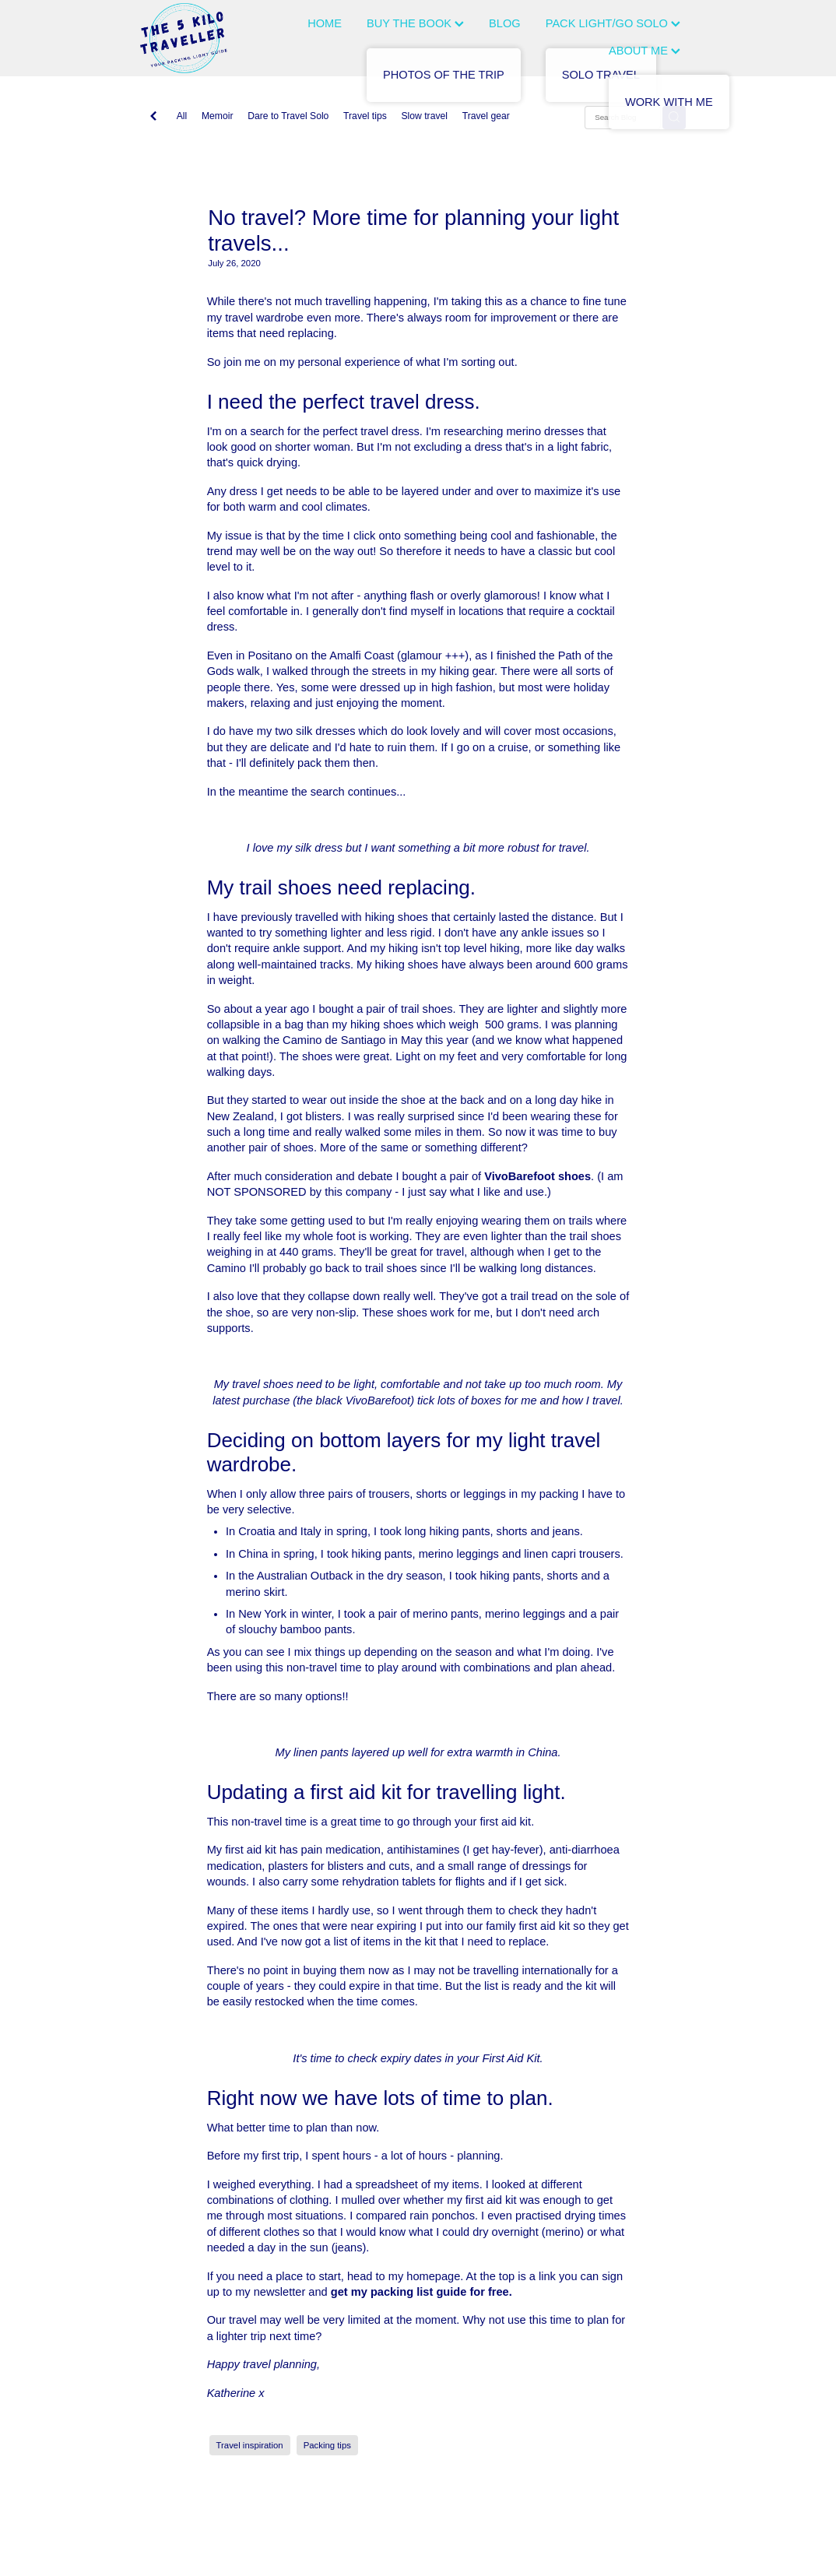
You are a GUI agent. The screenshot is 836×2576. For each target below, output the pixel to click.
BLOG (505, 23)
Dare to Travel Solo (288, 116)
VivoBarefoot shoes (537, 1176)
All (182, 116)
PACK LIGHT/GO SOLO (613, 23)
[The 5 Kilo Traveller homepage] (195, 38)
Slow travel (424, 116)
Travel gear (486, 116)
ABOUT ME (644, 50)
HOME (324, 23)
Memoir (218, 116)
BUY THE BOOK (415, 23)
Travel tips (365, 116)
